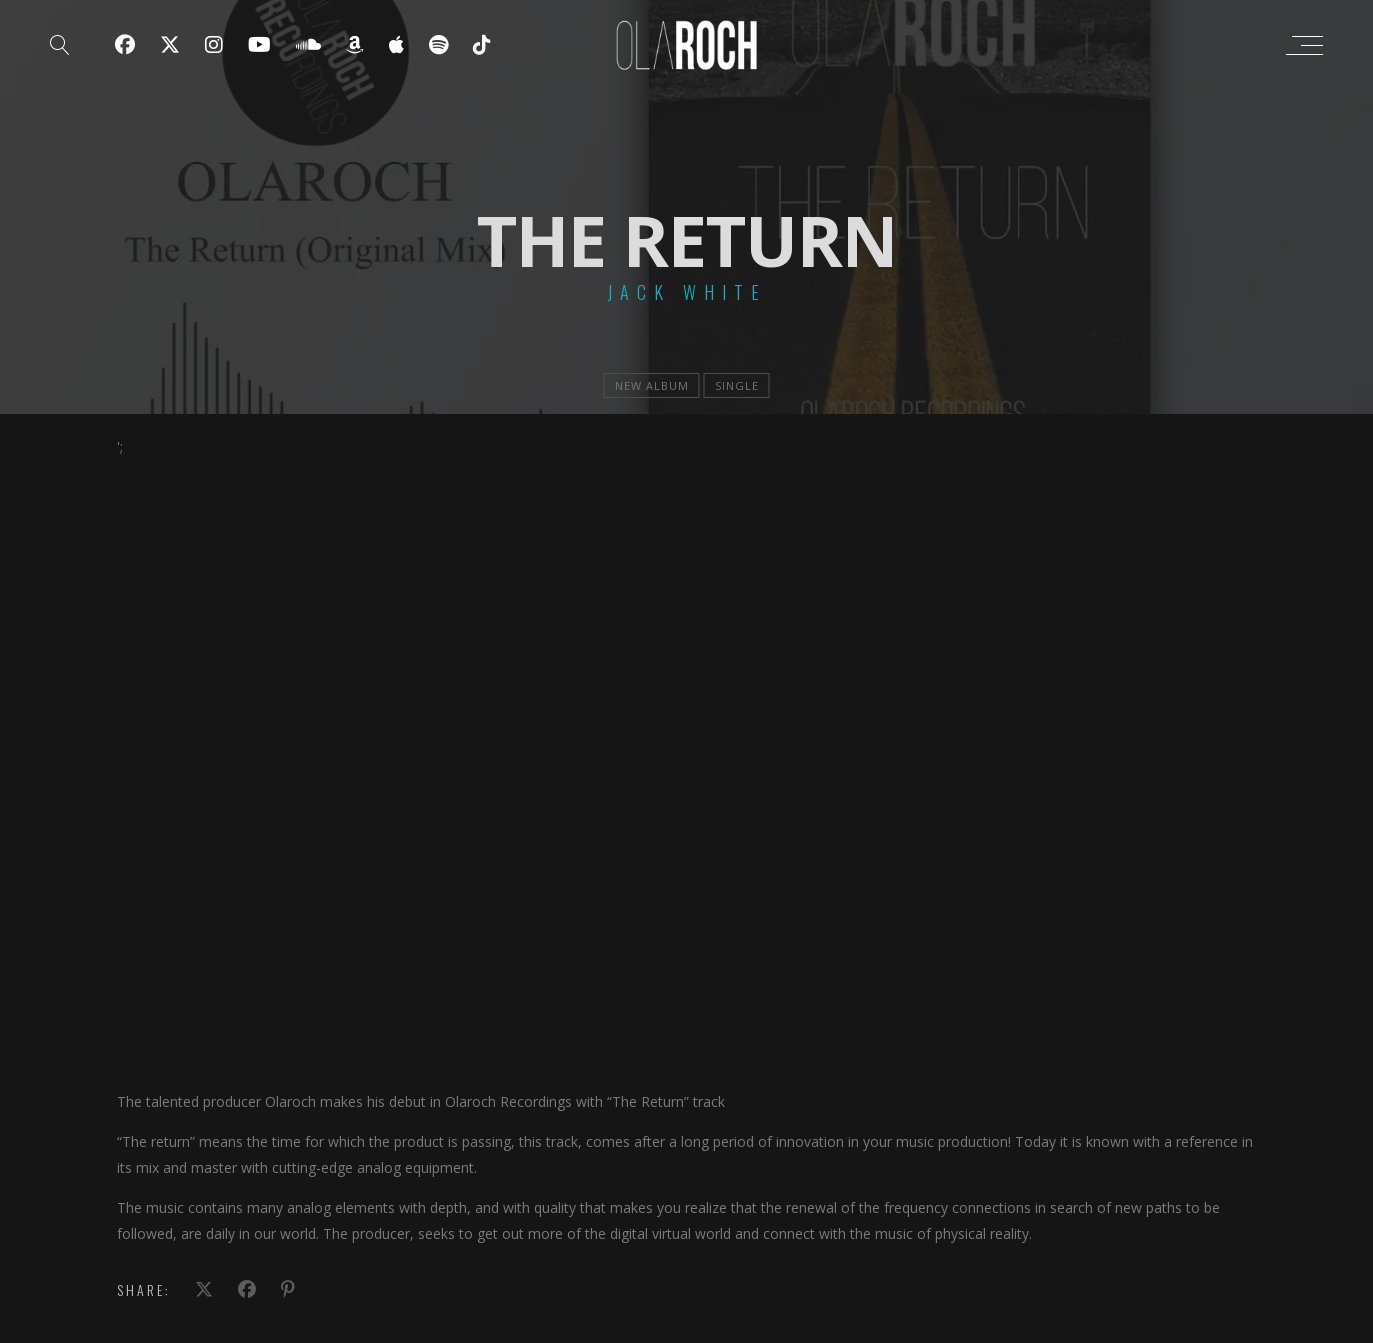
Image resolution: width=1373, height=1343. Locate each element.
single (737, 385)
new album (652, 385)
